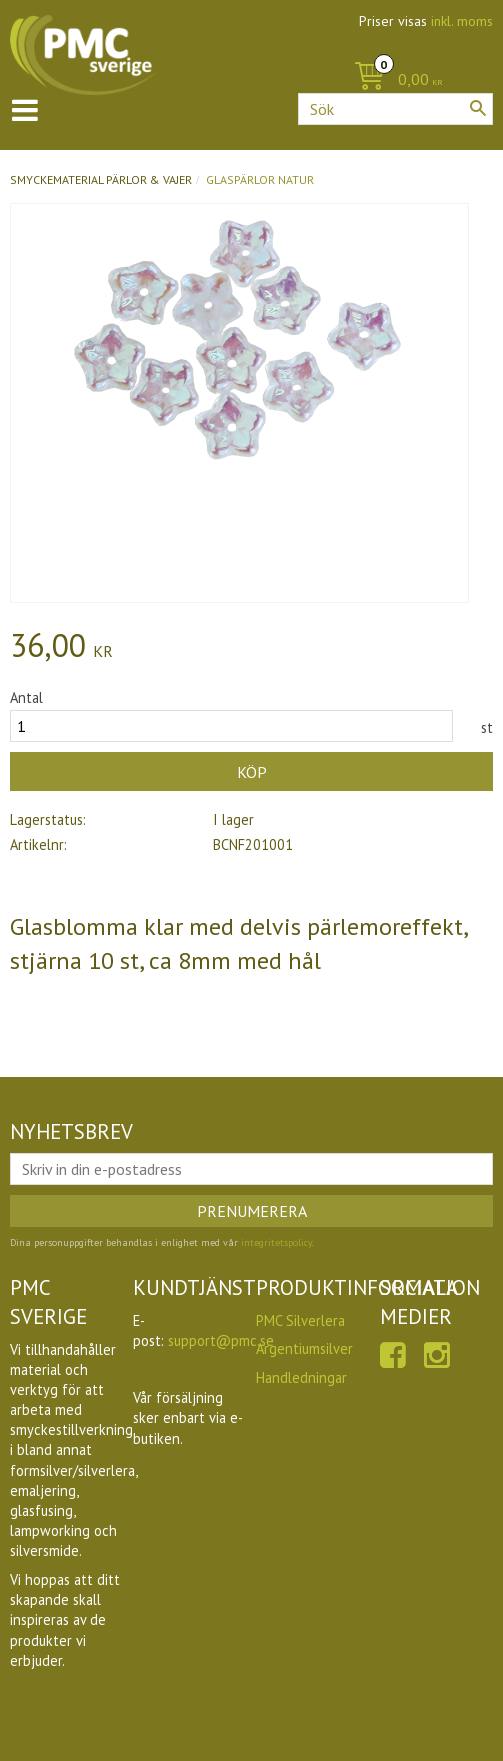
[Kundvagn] (393, 80)
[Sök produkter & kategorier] (395, 109)
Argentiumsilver (304, 1348)
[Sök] (478, 108)
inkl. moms (462, 21)
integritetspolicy (276, 1242)
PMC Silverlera (300, 1320)
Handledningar (301, 1377)
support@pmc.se (221, 1340)
